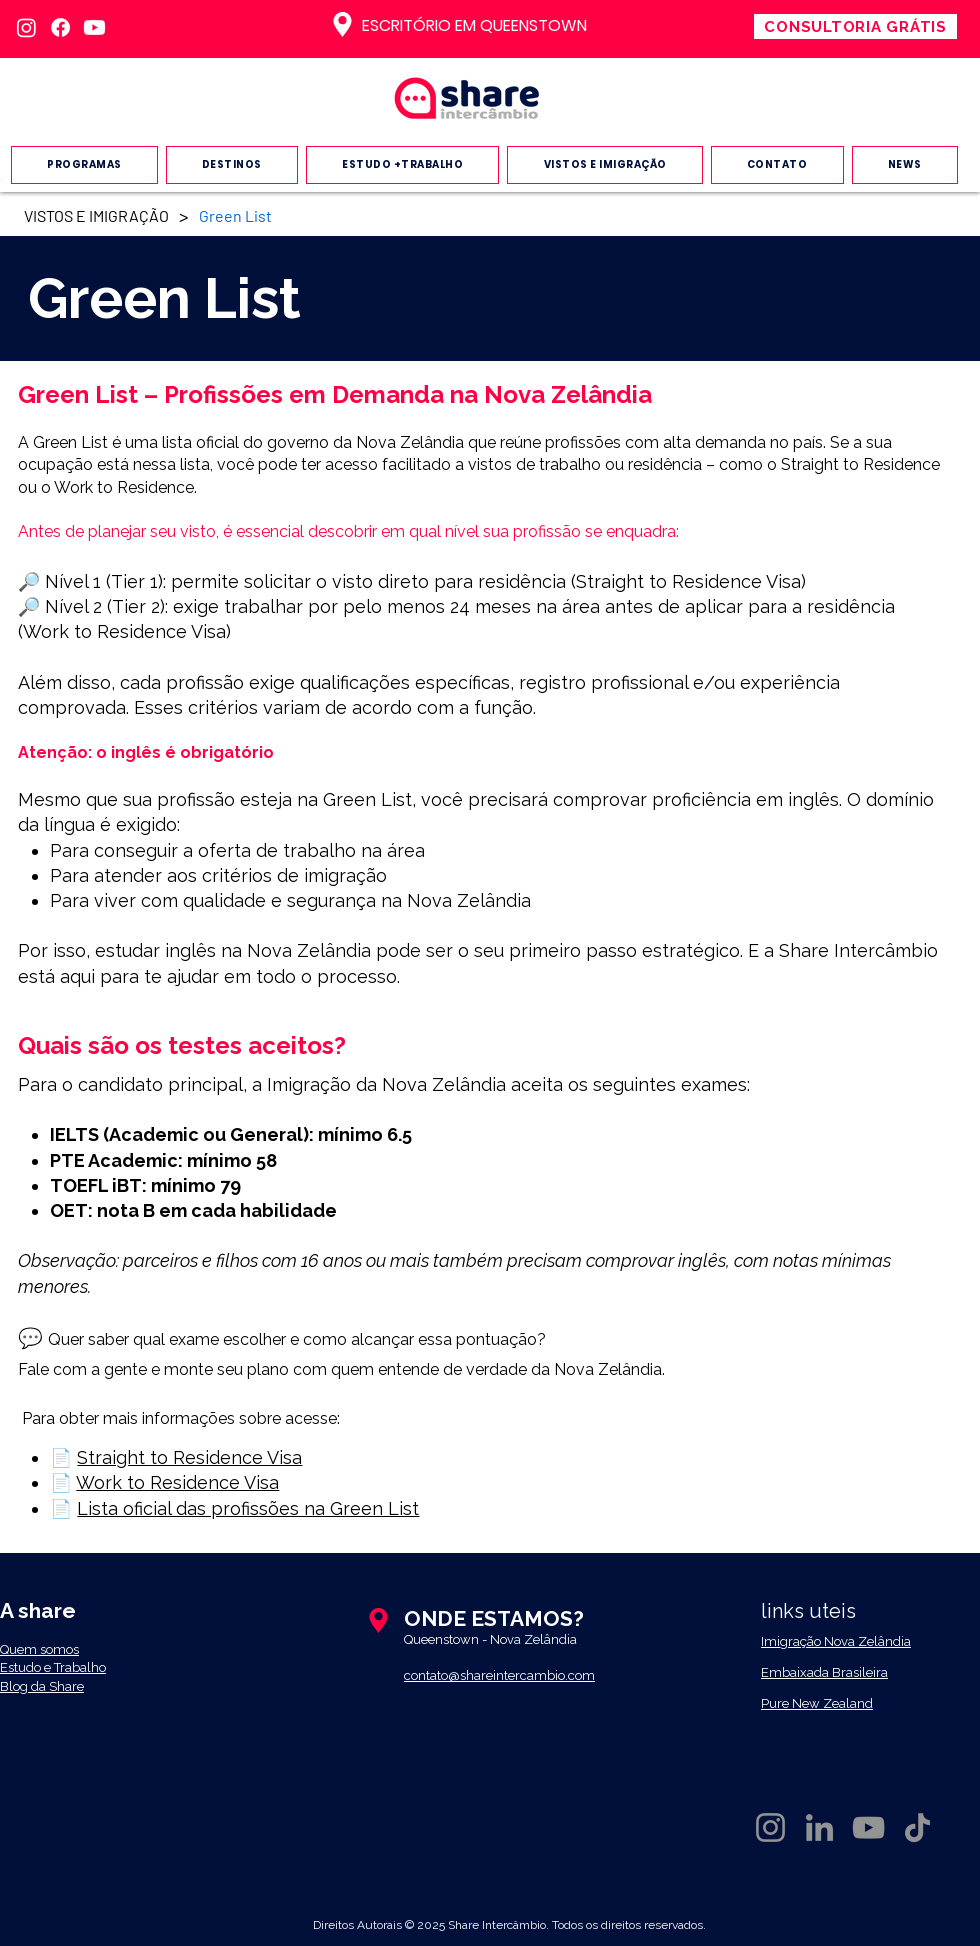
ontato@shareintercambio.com (503, 1675)
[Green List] (235, 215)
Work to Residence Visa (177, 1482)
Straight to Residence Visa (189, 1457)
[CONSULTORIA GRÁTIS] (855, 26)
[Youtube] (94, 27)
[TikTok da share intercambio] (917, 1827)
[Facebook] (60, 27)
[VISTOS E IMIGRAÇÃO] (96, 215)
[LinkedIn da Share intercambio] (819, 1827)
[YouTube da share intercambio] (868, 1827)
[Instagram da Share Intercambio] (770, 1827)
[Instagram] (26, 27)
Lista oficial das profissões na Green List (248, 1508)
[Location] (342, 24)
